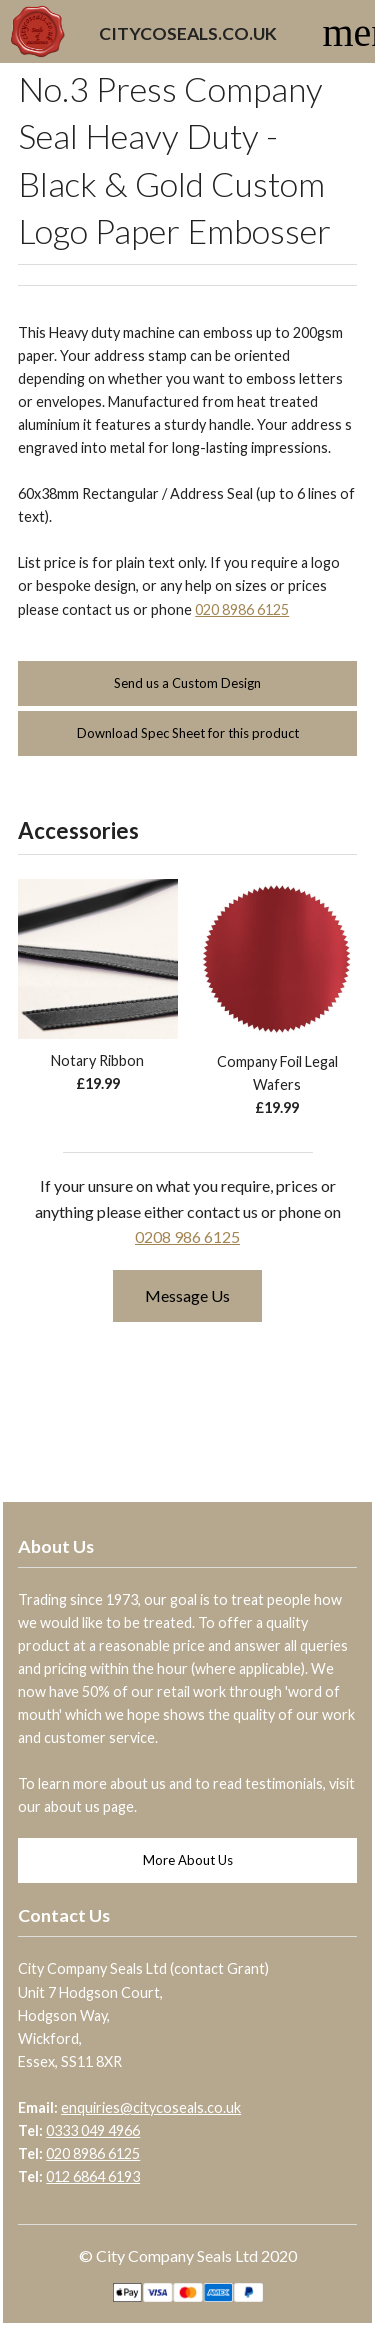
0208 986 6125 (187, 1236)
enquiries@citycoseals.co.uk (151, 2107)
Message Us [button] (187, 1295)
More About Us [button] (188, 1860)
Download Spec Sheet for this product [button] (188, 733)
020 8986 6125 (242, 609)
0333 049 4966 (93, 2130)
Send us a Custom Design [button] (187, 683)
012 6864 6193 (93, 2176)
